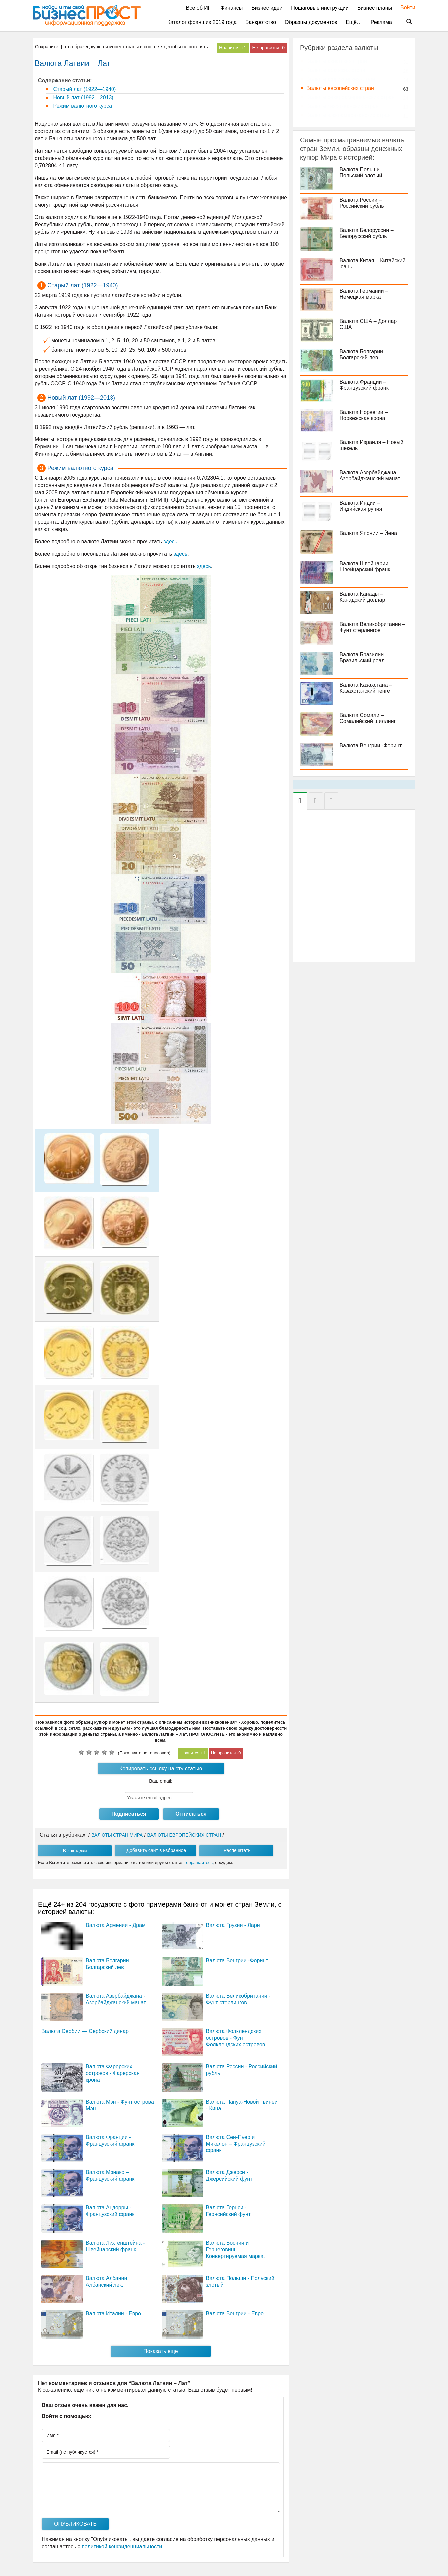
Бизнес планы (374, 8)
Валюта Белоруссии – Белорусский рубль (367, 233)
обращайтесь (199, 1862)
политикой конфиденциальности (122, 2546)
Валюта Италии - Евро (113, 2313)
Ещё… (354, 22)
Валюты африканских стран (340, 79)
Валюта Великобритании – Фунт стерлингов (373, 627)
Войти (404, 7)
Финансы (231, 8)
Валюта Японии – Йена (368, 533)
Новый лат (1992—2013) (82, 97)
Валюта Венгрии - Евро (235, 2313)
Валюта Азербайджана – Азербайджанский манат (370, 475)
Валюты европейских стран (340, 88)
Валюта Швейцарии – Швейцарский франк (366, 566)
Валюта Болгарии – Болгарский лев (364, 354)
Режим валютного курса (82, 106)
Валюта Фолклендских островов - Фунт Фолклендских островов (235, 2037)
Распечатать (237, 1850)
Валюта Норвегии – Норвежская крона (364, 415)
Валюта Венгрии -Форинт (237, 1960)
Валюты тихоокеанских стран (342, 106)
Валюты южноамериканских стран (348, 115)
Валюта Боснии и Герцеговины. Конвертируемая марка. (235, 2249)
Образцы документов (311, 22)
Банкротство (260, 22)
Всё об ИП (199, 8)
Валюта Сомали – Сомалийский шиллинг (368, 718)
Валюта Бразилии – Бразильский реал (364, 657)
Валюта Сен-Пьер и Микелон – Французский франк (236, 2143)
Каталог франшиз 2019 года (202, 22)
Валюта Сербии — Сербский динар (85, 2031)
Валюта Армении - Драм (116, 1925)
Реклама (381, 22)
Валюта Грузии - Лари (233, 1925)
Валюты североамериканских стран (350, 97)
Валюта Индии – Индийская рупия (361, 506)
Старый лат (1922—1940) (84, 89)
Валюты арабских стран (335, 70)
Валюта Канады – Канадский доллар (362, 597)
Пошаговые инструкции (320, 8)
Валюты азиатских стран (336, 61)
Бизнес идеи (266, 8)
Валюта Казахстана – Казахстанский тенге (366, 688)
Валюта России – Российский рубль (362, 203)
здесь (170, 541)
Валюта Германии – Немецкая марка (364, 294)
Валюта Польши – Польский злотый (362, 172)
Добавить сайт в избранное (156, 1850)
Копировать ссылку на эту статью (160, 1768)
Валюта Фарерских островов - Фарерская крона (113, 2073)
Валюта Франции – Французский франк (364, 385)
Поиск (405, 22)
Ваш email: (160, 1781)
